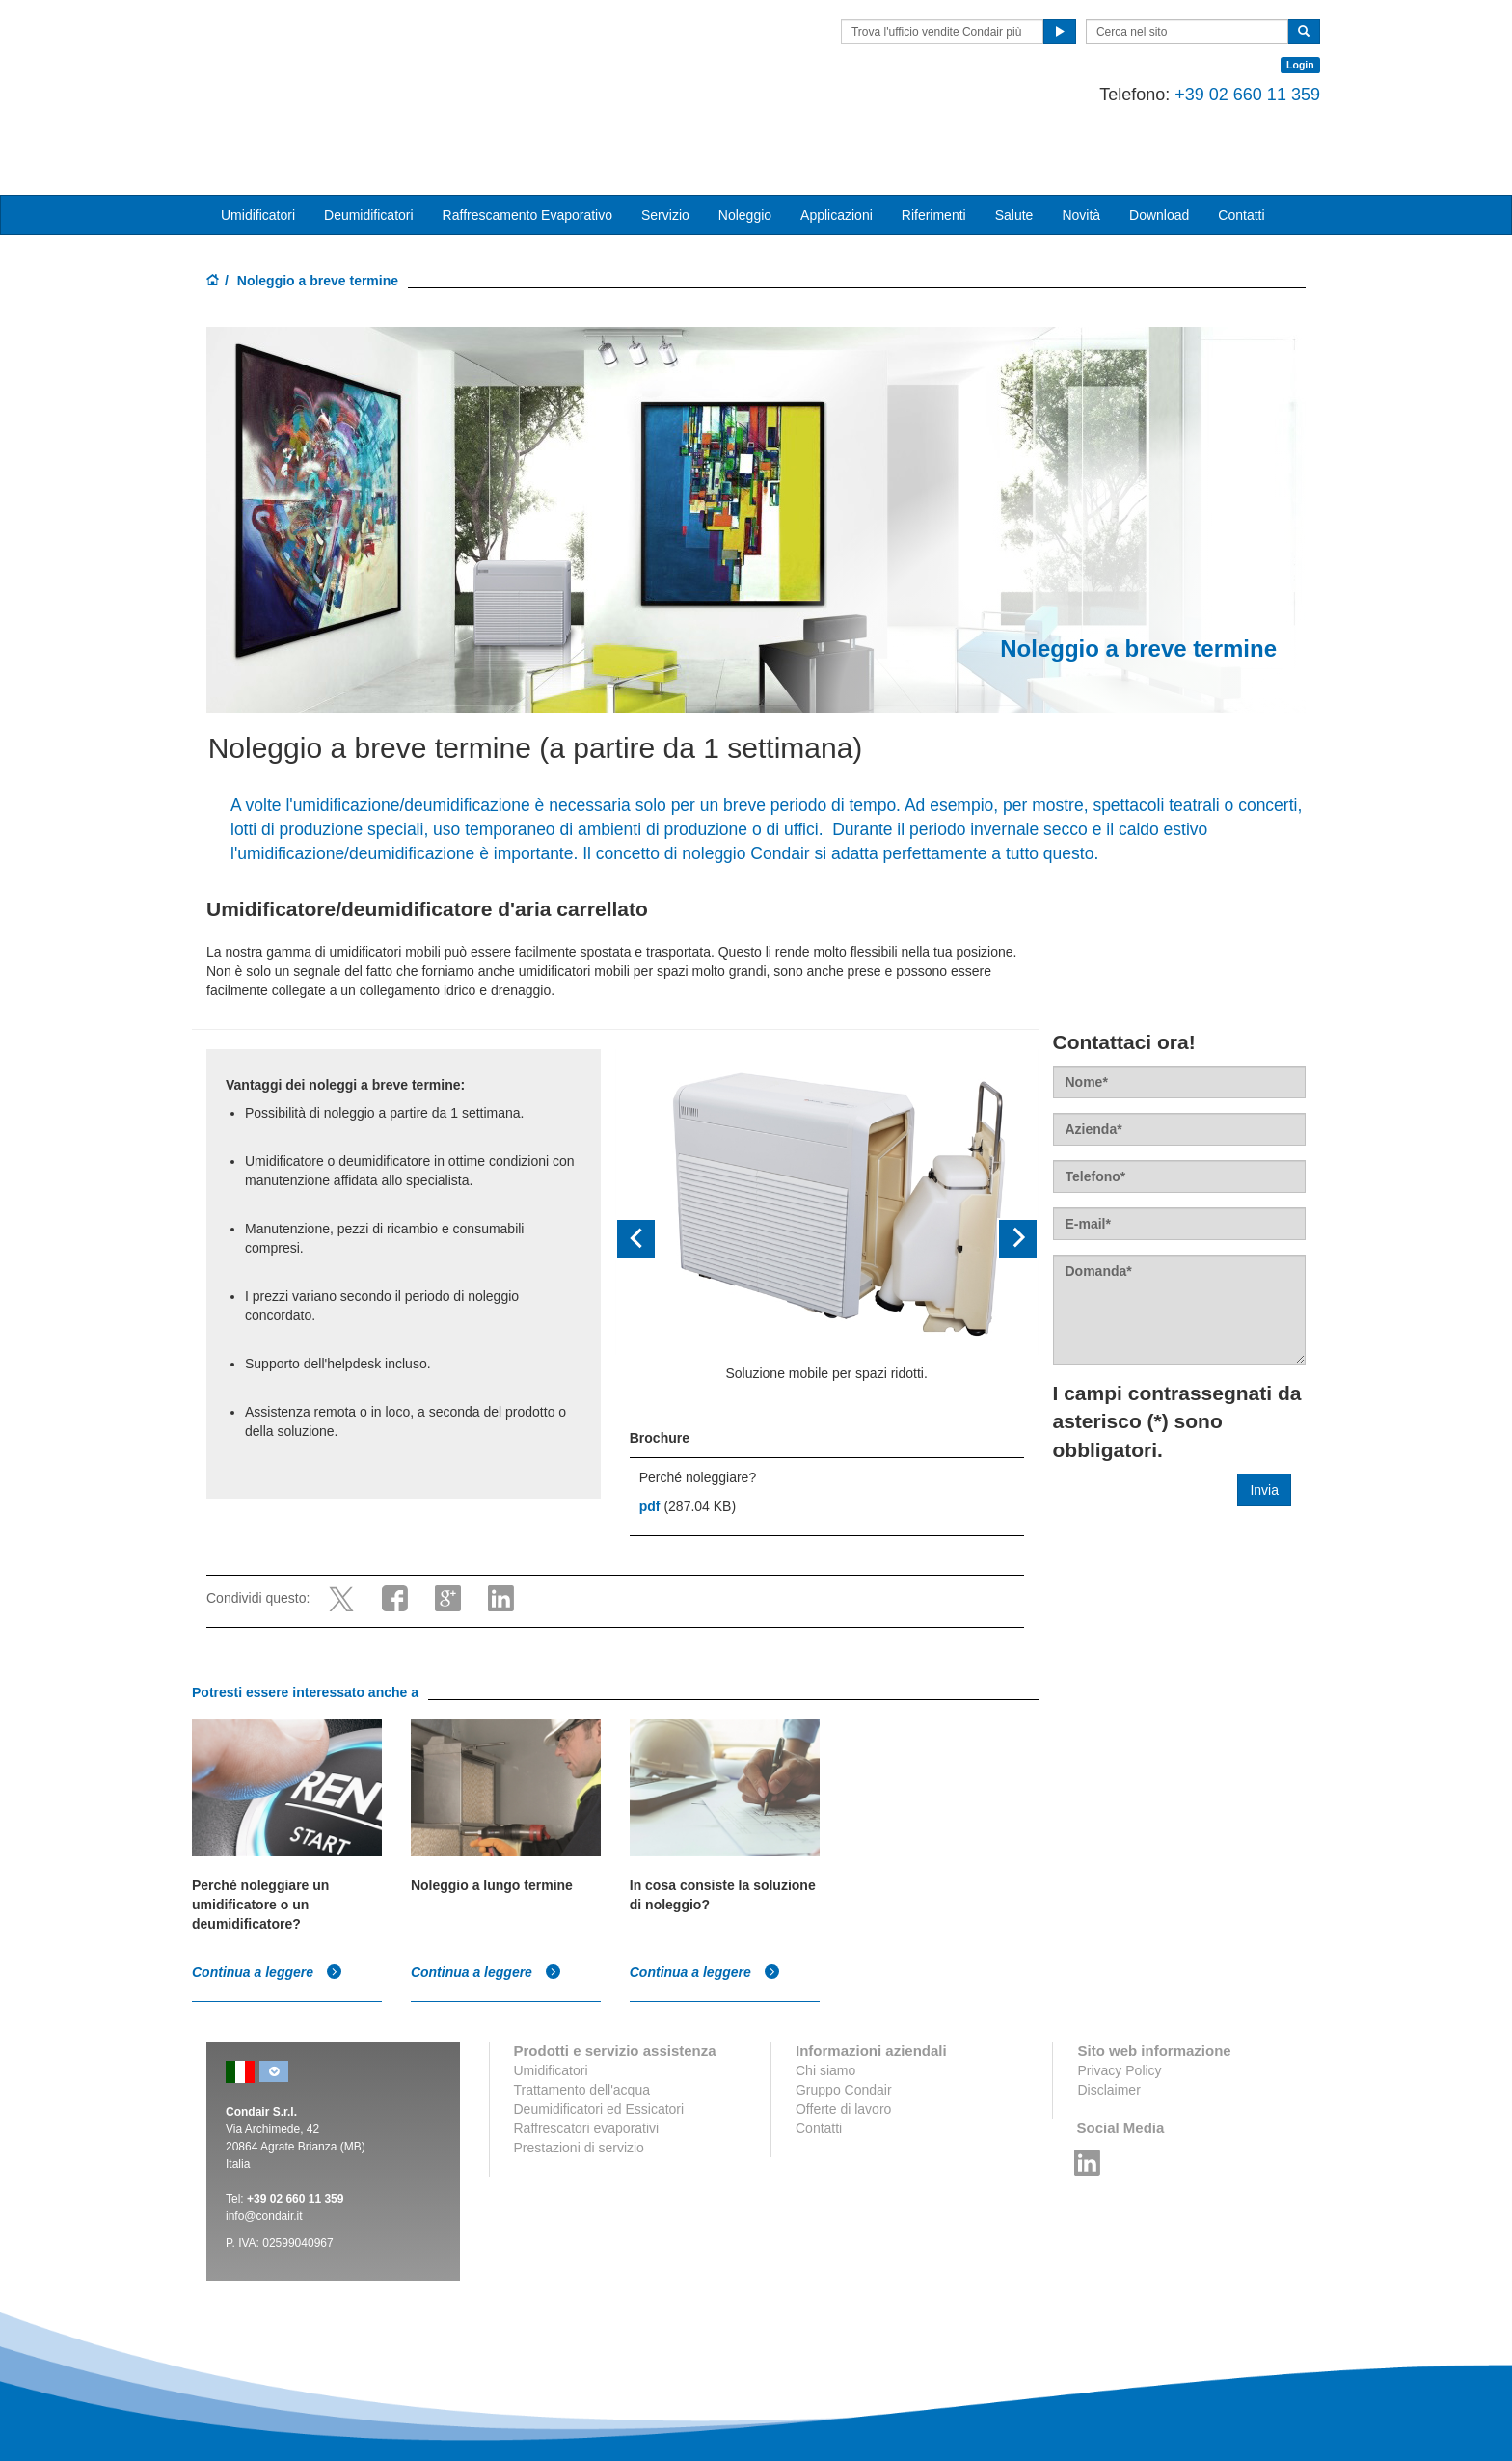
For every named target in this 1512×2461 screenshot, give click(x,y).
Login (1286, 64)
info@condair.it (264, 2138)
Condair (317, 43)
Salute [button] (1014, 138)
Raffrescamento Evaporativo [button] (527, 138)
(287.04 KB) (687, 1429)
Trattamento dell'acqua (582, 2011)
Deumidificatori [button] (369, 138)
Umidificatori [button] (258, 138)
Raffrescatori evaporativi (587, 2050)
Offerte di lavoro (843, 2031)
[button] (647, 1161)
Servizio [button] (665, 138)
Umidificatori (551, 1992)
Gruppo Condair (844, 2011)
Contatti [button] (1241, 138)
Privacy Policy (1119, 1992)
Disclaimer (1108, 2011)
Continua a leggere (267, 1894)
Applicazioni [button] (836, 138)
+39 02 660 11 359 (1233, 94)
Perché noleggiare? (697, 1400)
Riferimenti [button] (934, 138)
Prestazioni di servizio (579, 2069)
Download (1159, 138)
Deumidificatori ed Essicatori (599, 2031)
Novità (1081, 138)
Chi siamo (825, 1992)
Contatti (819, 2050)
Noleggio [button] (744, 138)
